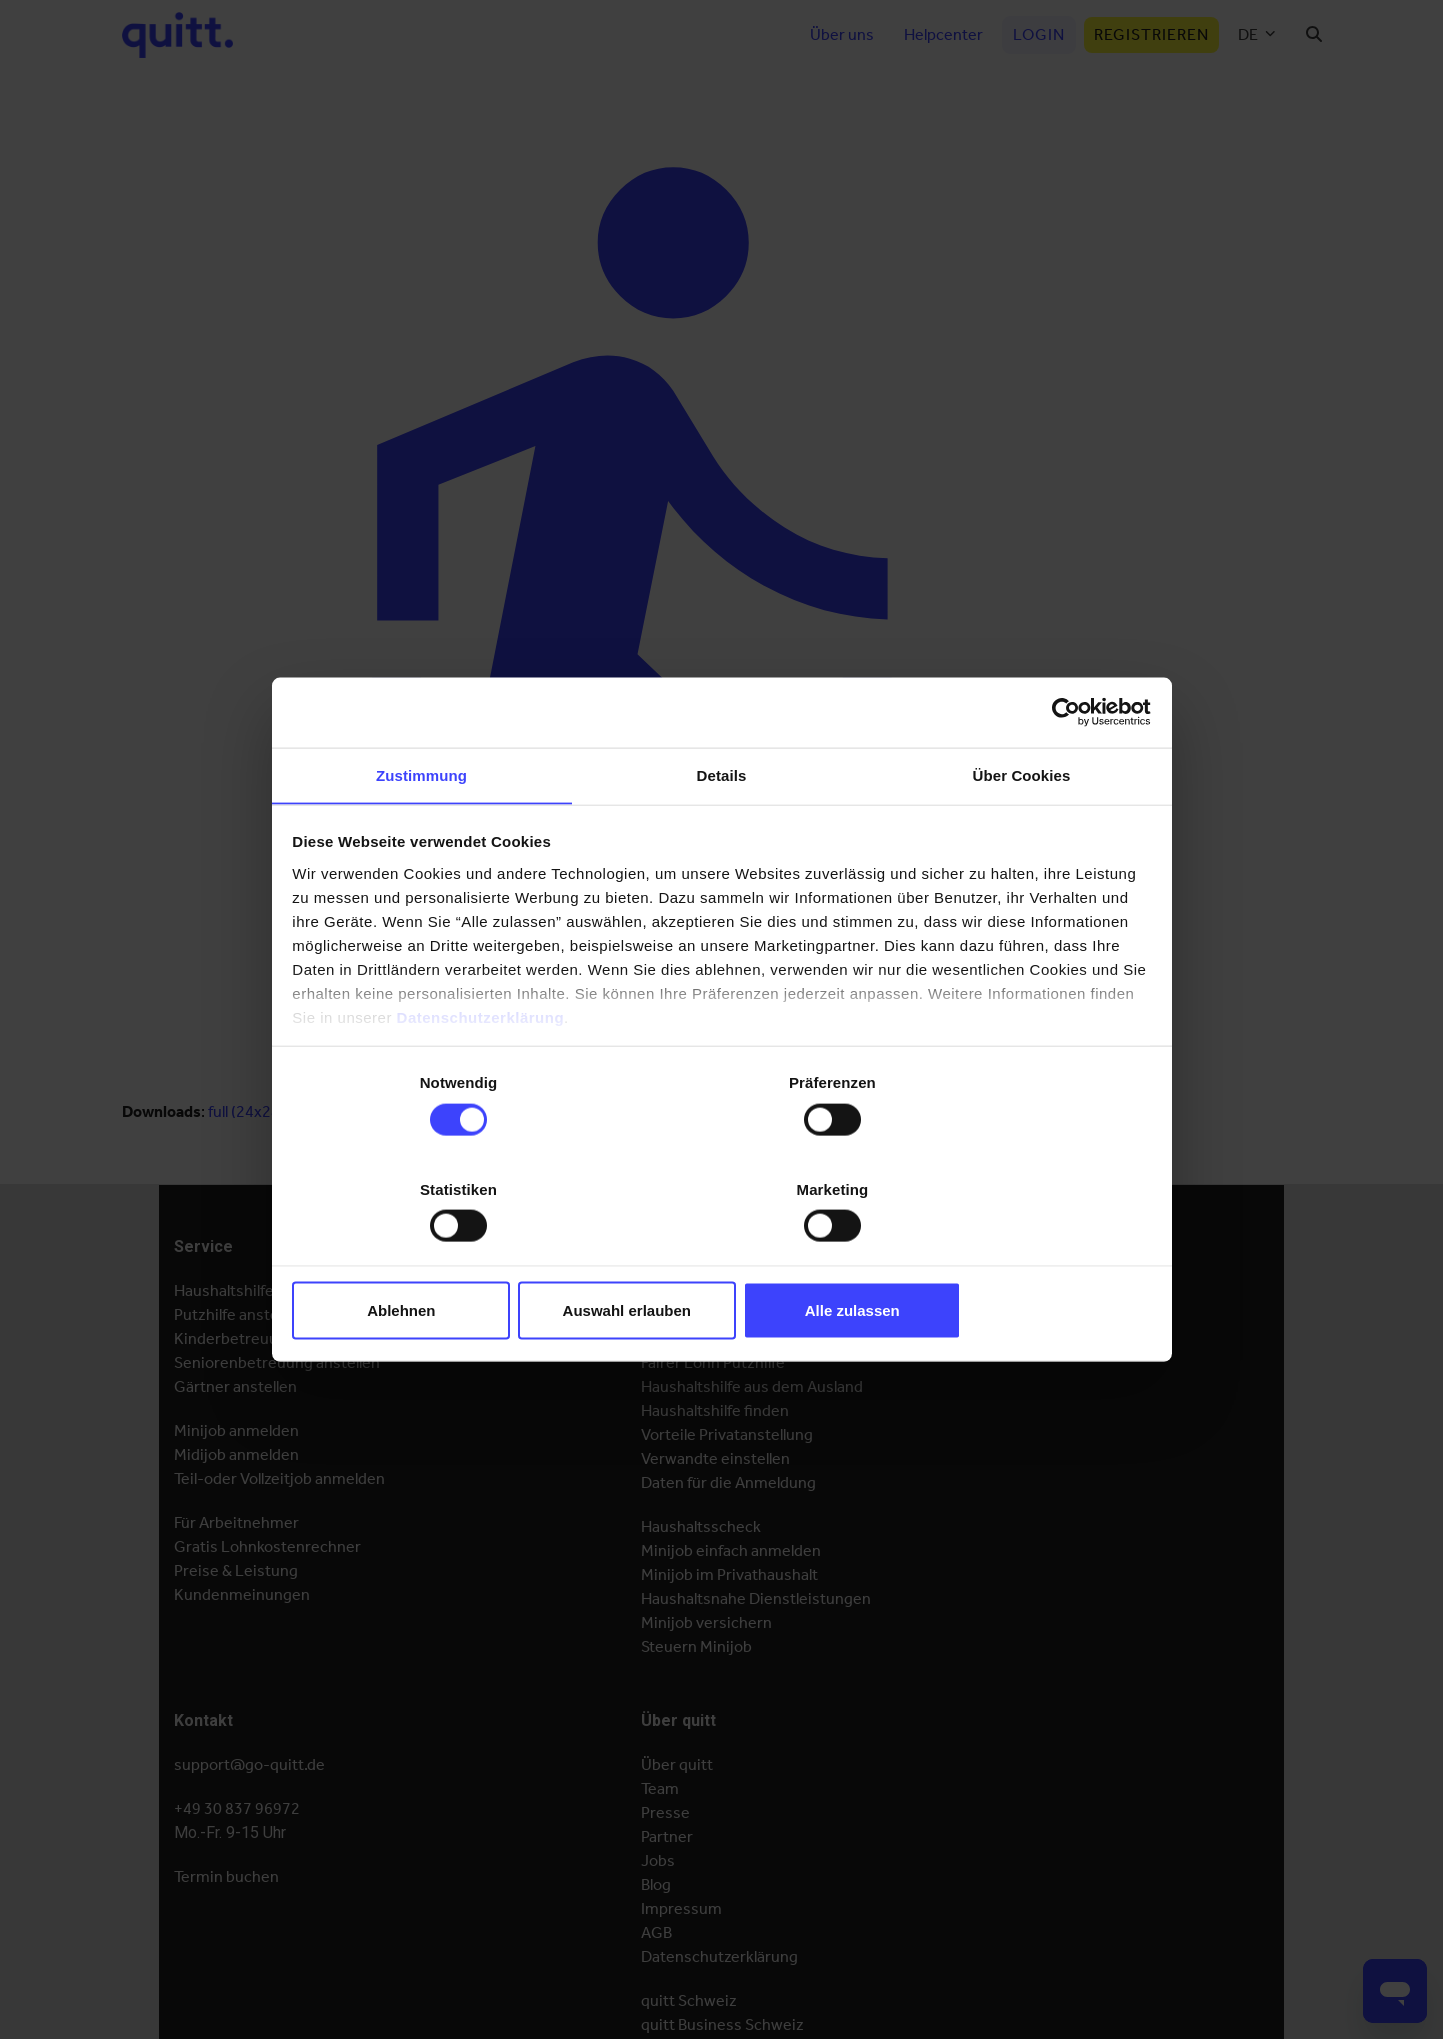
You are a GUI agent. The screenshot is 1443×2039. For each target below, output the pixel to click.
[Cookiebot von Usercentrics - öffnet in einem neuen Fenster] (1061, 769)
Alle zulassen (1008, 1254)
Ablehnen (434, 1254)
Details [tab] (722, 833)
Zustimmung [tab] (421, 833)
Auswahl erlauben (721, 1254)
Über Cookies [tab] (1022, 833)
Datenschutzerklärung (482, 1074)
